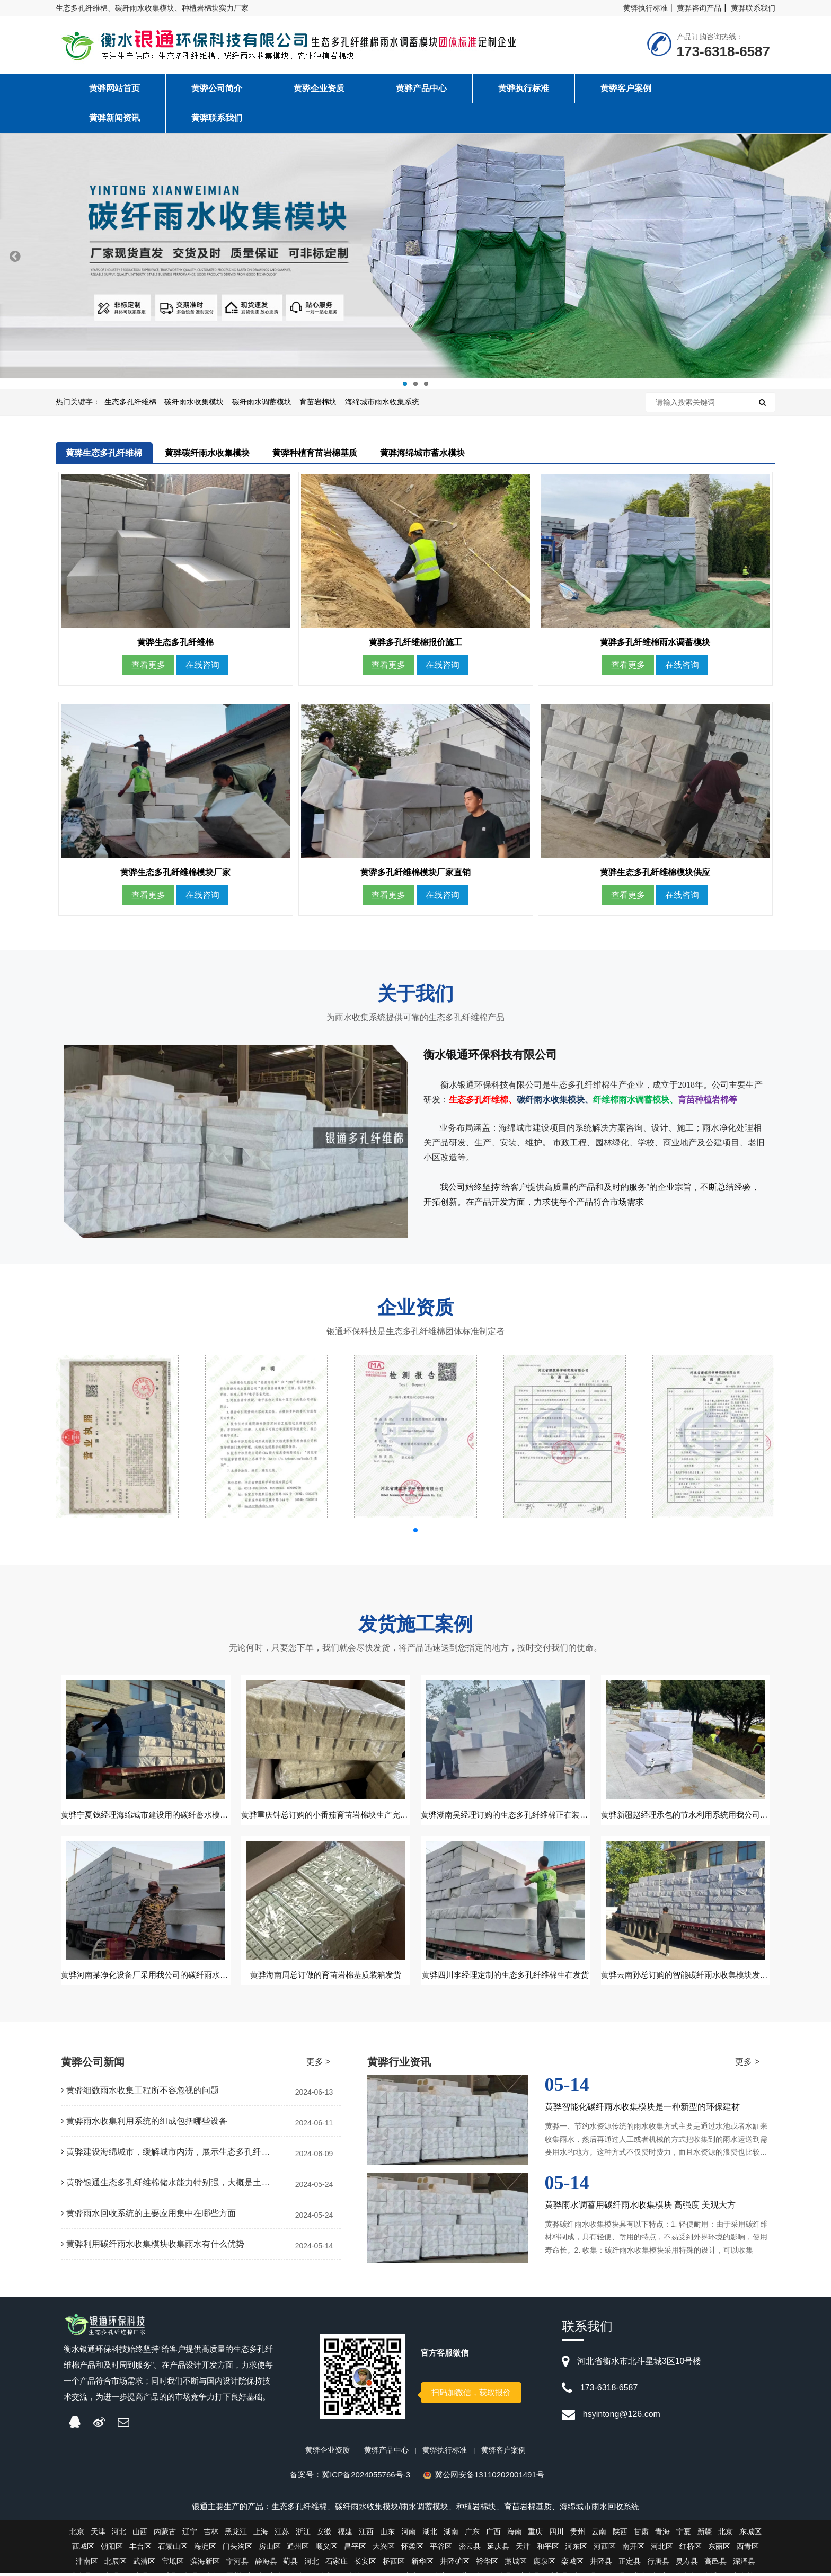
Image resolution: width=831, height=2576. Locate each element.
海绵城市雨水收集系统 (382, 402)
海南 (514, 2534)
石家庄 (336, 2564)
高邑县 (715, 2564)
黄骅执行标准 (645, 8)
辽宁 (189, 2534)
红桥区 (690, 2549)
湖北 (429, 2534)
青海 (662, 2534)
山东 (387, 2534)
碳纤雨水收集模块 (194, 402)
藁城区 (516, 2564)
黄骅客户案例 (503, 2453)
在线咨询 (202, 666)
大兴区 (384, 2549)
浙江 (303, 2534)
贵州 (577, 2534)
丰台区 (140, 2549)
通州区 (298, 2549)
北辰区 (115, 2564)
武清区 (144, 2564)
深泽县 (744, 2564)
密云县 (469, 2549)
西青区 (748, 2549)
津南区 (87, 2564)
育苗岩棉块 (318, 402)
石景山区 (173, 2549)
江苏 (282, 2534)
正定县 (629, 2564)
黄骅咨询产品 (699, 8)
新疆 (704, 2534)
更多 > (318, 2065)
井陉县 (601, 2564)
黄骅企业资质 (327, 2453)
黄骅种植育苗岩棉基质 (314, 452)
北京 (76, 2534)
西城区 (83, 2549)
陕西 (620, 2534)
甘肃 (641, 2534)
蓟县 (290, 2564)
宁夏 (683, 2534)
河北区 (662, 2549)
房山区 (270, 2549)
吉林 (211, 2534)
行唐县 (658, 2564)
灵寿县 (687, 2564)
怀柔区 (412, 2549)
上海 (260, 2534)
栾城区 (572, 2564)
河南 (408, 2534)
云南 (598, 2534)
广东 (472, 2534)
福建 (345, 2534)
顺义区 (326, 2549)
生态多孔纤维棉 (130, 402)
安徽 (323, 2534)
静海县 (266, 2564)
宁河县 (237, 2564)
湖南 (451, 2534)
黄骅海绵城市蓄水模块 (422, 452)
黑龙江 (236, 2534)
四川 (556, 2534)
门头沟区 (237, 2549)
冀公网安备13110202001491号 (489, 2477)
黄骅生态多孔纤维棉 (104, 452)
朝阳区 (112, 2549)
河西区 (605, 2549)
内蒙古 (165, 2534)
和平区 (548, 2549)
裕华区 (487, 2564)
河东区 (576, 2549)
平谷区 (441, 2549)
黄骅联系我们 (753, 8)
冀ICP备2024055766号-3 (366, 2477)
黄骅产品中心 (386, 2453)
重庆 (535, 2534)
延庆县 (498, 2549)
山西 (139, 2534)
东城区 (750, 2534)
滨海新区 (205, 2564)
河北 (118, 2534)
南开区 (633, 2549)
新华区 (422, 2564)
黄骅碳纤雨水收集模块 (207, 452)
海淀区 (205, 2549)
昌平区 (355, 2549)
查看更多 (148, 666)
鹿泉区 (544, 2564)
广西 (493, 2534)
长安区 (365, 2564)
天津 (98, 2534)
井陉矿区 (455, 2564)
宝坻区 (173, 2564)
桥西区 (394, 2564)
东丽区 (719, 2549)
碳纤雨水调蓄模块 (261, 402)
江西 (366, 2534)
